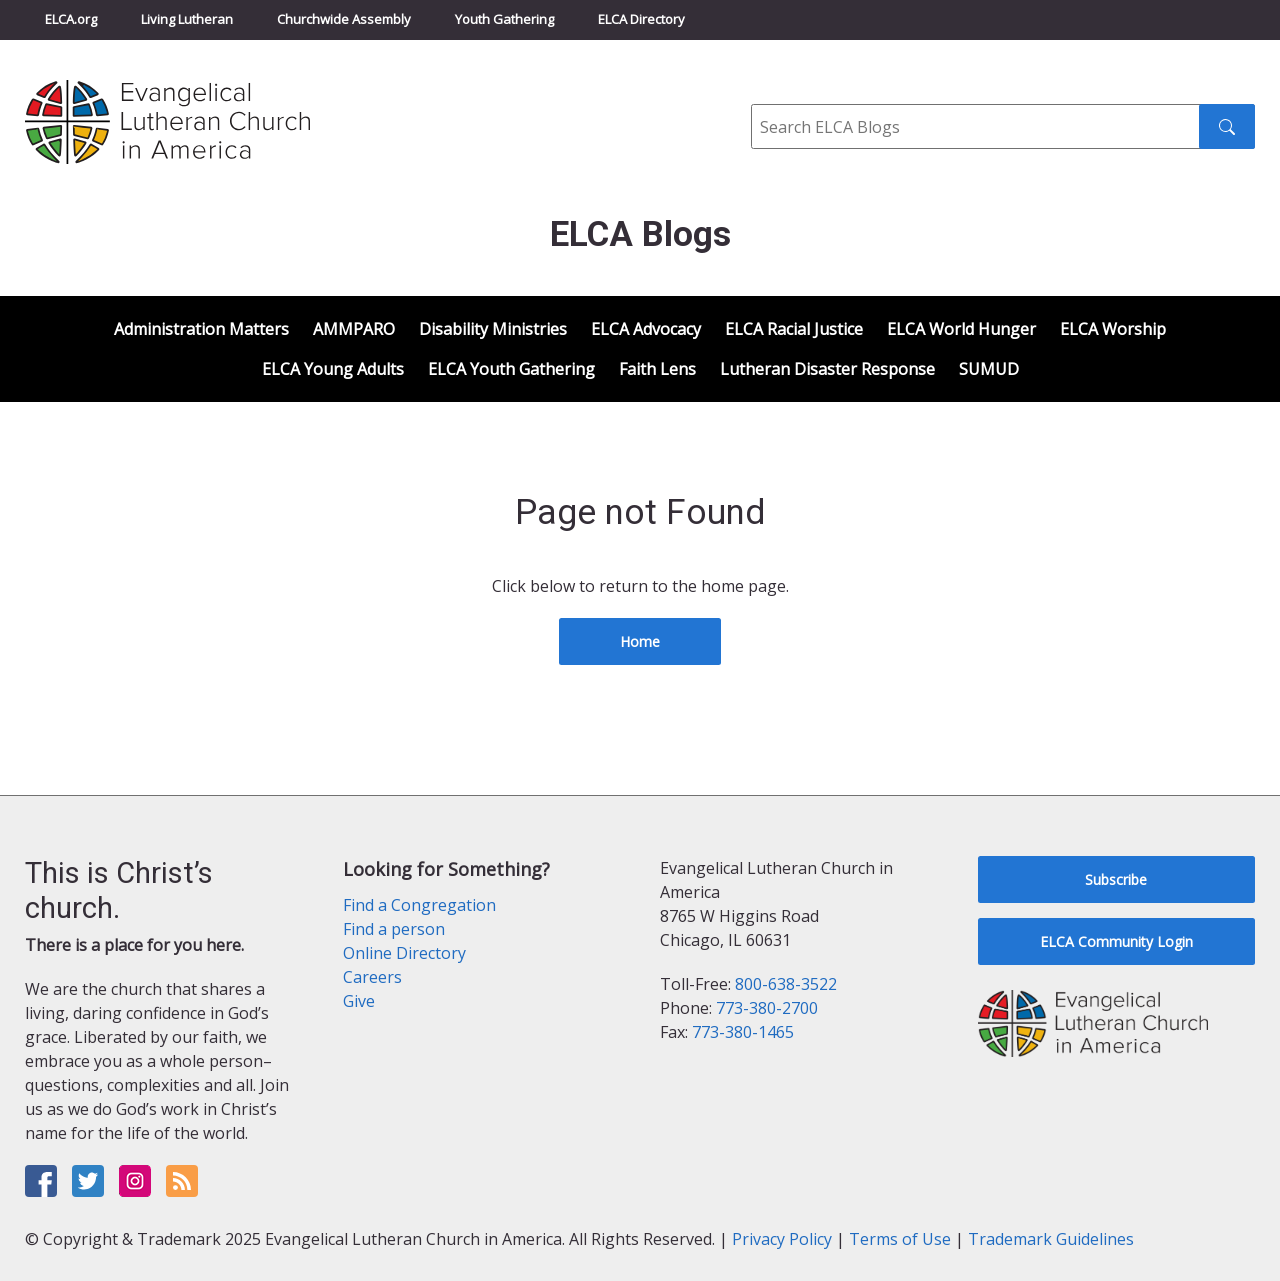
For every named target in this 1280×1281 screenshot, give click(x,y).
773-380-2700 (767, 1008)
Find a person (394, 929)
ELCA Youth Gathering (511, 369)
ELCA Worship (1113, 329)
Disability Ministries (493, 329)
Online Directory (404, 953)
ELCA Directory (641, 19)
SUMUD (989, 369)
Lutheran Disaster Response (827, 369)
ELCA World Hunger (961, 329)
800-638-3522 (786, 984)
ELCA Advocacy (646, 329)
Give (359, 1001)
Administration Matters (201, 329)
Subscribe (1116, 879)
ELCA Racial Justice (794, 329)
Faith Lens (657, 369)
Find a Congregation (419, 905)
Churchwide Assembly (344, 19)
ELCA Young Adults (333, 369)
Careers (372, 977)
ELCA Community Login (1116, 941)
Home (640, 641)
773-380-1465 (743, 1032)
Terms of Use (900, 1239)
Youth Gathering (504, 19)
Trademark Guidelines (1051, 1239)
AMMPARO (354, 329)
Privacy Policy (782, 1239)
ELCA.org (71, 19)
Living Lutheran (187, 19)
